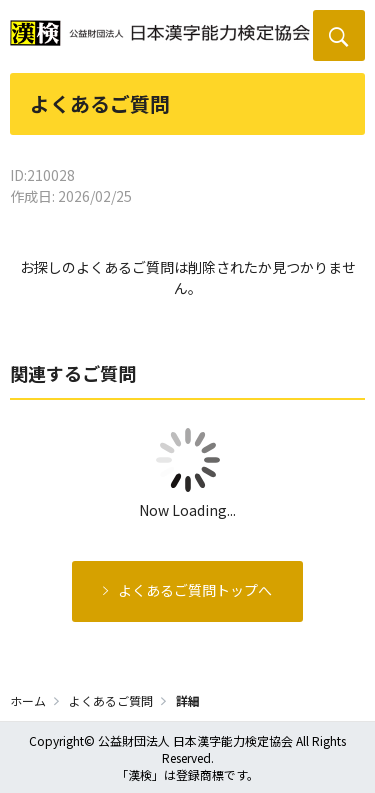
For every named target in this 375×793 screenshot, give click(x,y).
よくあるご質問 (111, 700)
